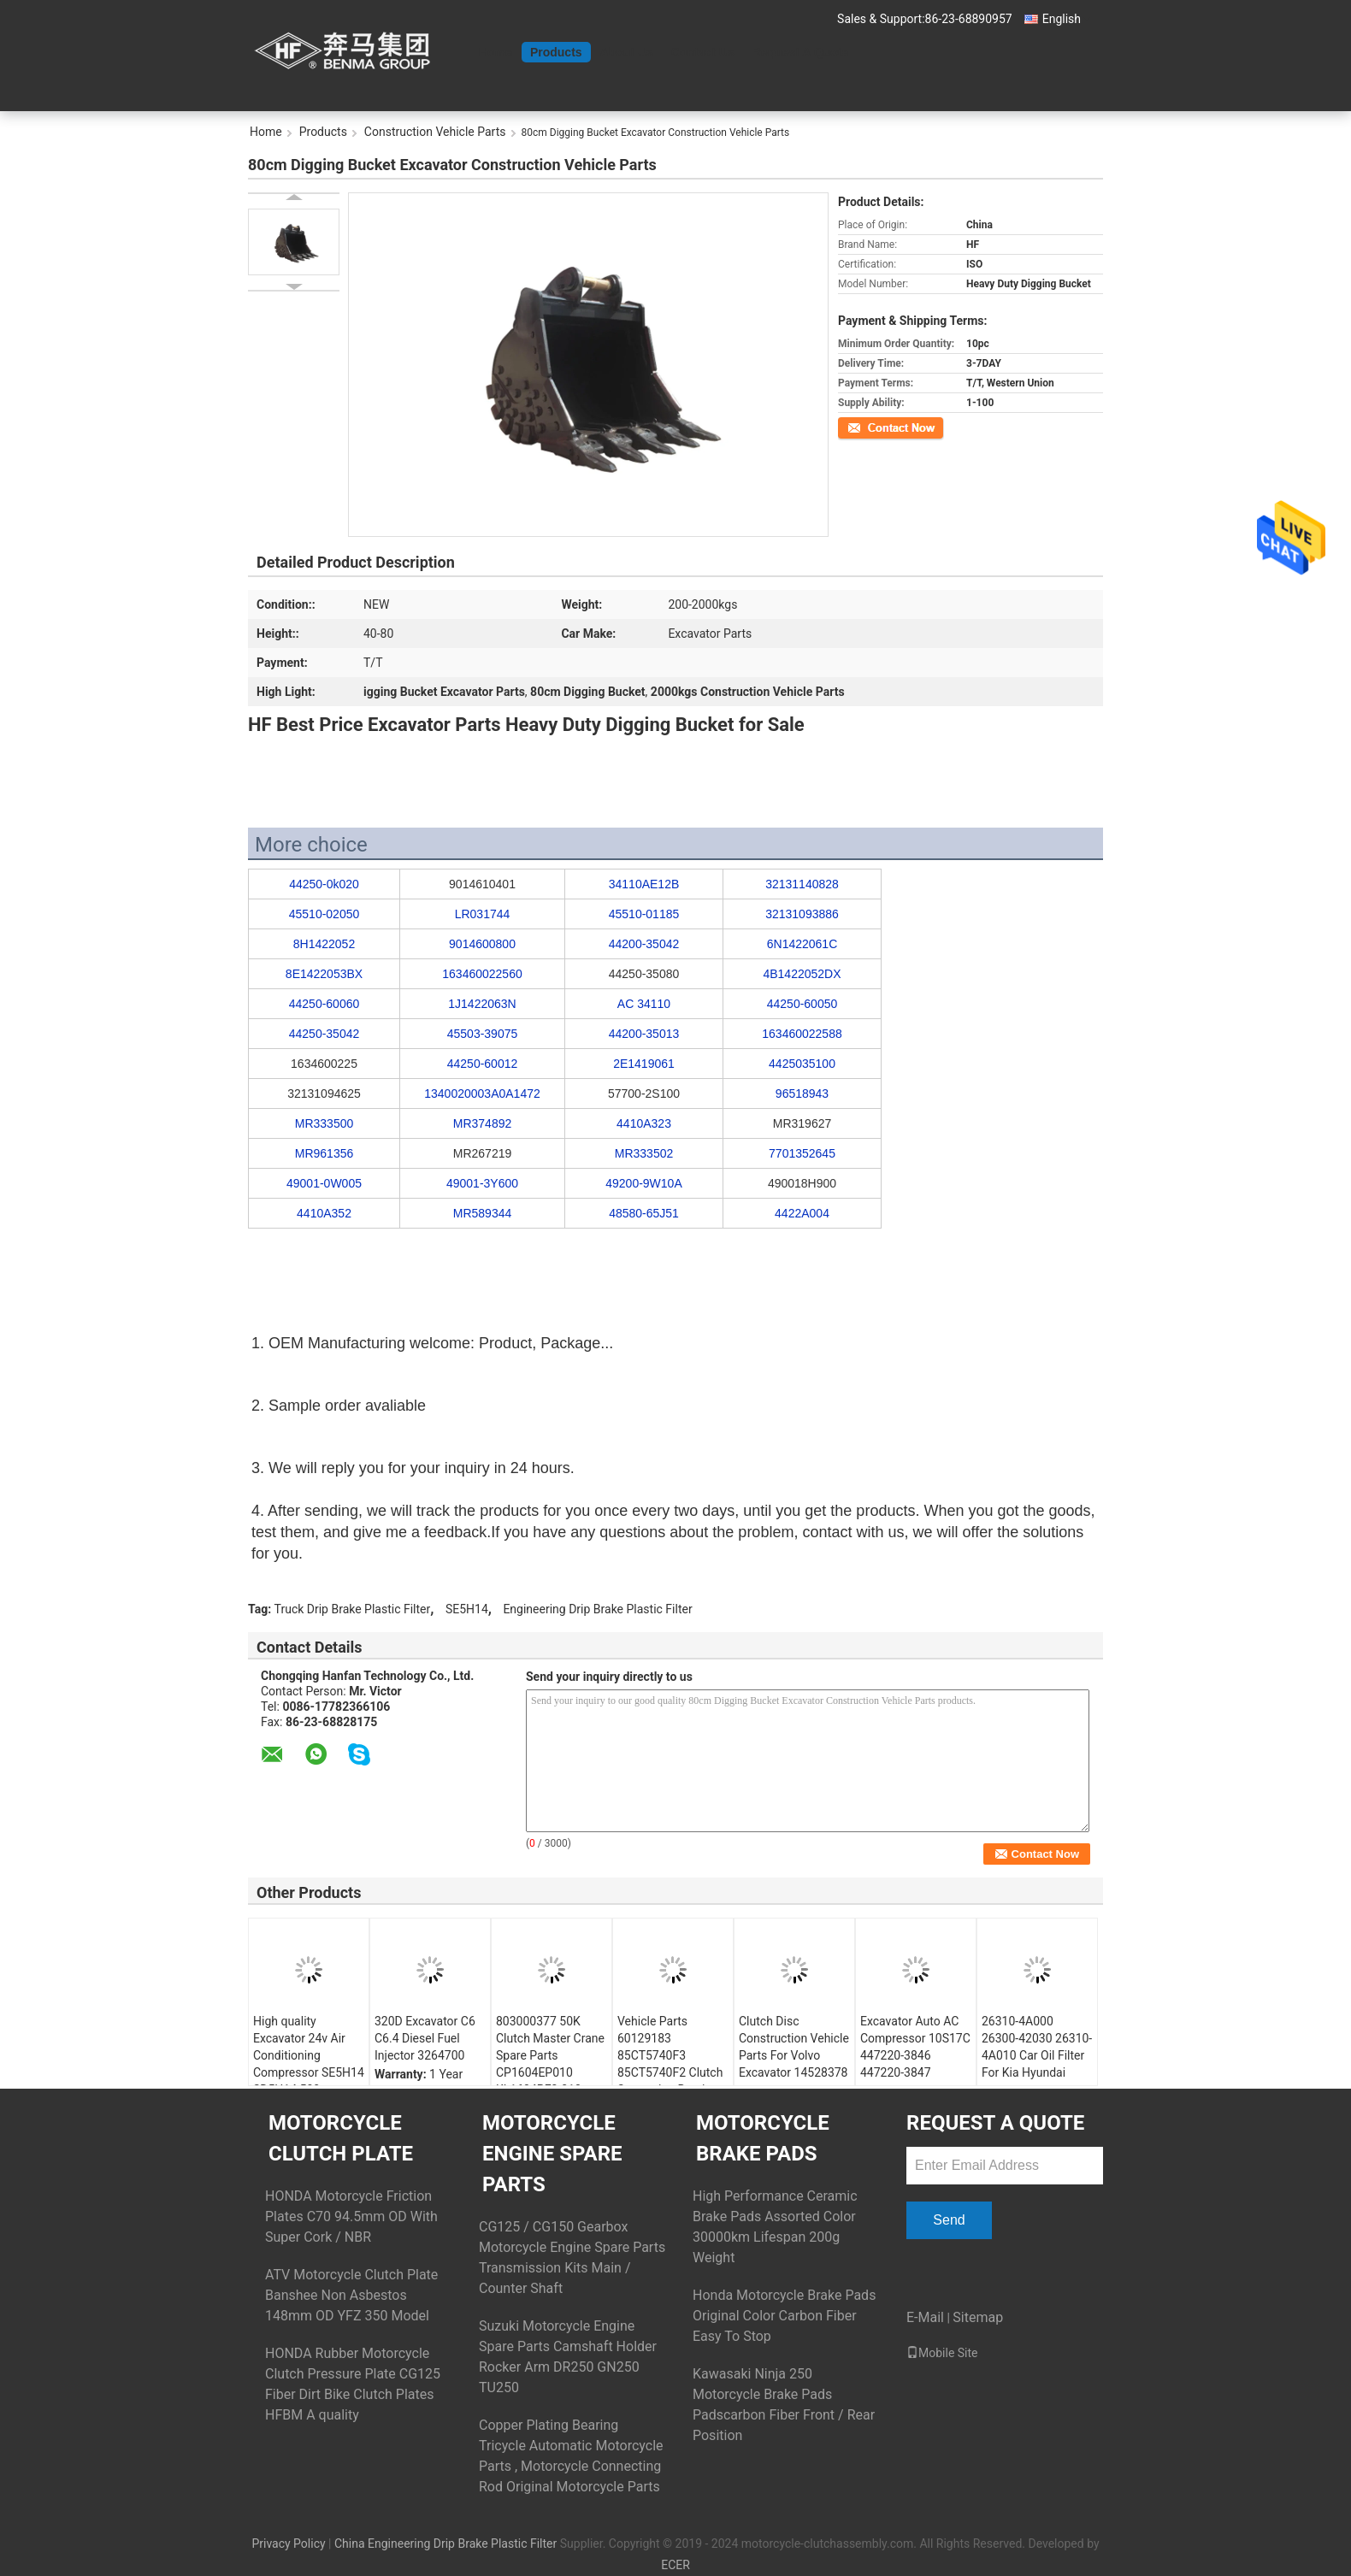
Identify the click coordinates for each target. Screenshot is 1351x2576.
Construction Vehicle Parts (435, 132)
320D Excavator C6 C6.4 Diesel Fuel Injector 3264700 (425, 2038)
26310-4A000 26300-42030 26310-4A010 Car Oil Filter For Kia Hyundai (1037, 2046)
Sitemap (978, 2317)
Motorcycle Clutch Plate (340, 2138)
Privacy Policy (288, 2543)
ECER (675, 2565)
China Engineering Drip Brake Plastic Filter (445, 2543)
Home (495, 52)
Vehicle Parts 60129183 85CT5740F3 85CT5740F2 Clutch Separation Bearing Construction (670, 2063)
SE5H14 (466, 1609)
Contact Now (867, 427)
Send (949, 2220)
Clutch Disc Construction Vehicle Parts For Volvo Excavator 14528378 (794, 2046)
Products (556, 52)
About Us (626, 52)
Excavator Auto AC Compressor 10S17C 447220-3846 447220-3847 (915, 2046)
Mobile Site (942, 2353)
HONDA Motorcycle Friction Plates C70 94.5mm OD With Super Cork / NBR (351, 2216)
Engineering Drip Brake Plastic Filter (597, 1609)
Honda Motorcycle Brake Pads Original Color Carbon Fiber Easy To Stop (784, 2315)
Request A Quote (800, 52)
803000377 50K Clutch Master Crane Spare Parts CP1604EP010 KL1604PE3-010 (550, 2055)
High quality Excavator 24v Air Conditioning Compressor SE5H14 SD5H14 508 (308, 2055)
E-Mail (925, 2317)
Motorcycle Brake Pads (762, 2138)
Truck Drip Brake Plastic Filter (352, 1609)
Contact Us (702, 52)
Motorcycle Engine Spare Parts (552, 2153)
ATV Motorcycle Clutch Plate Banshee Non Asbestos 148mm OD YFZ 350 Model (351, 2295)
